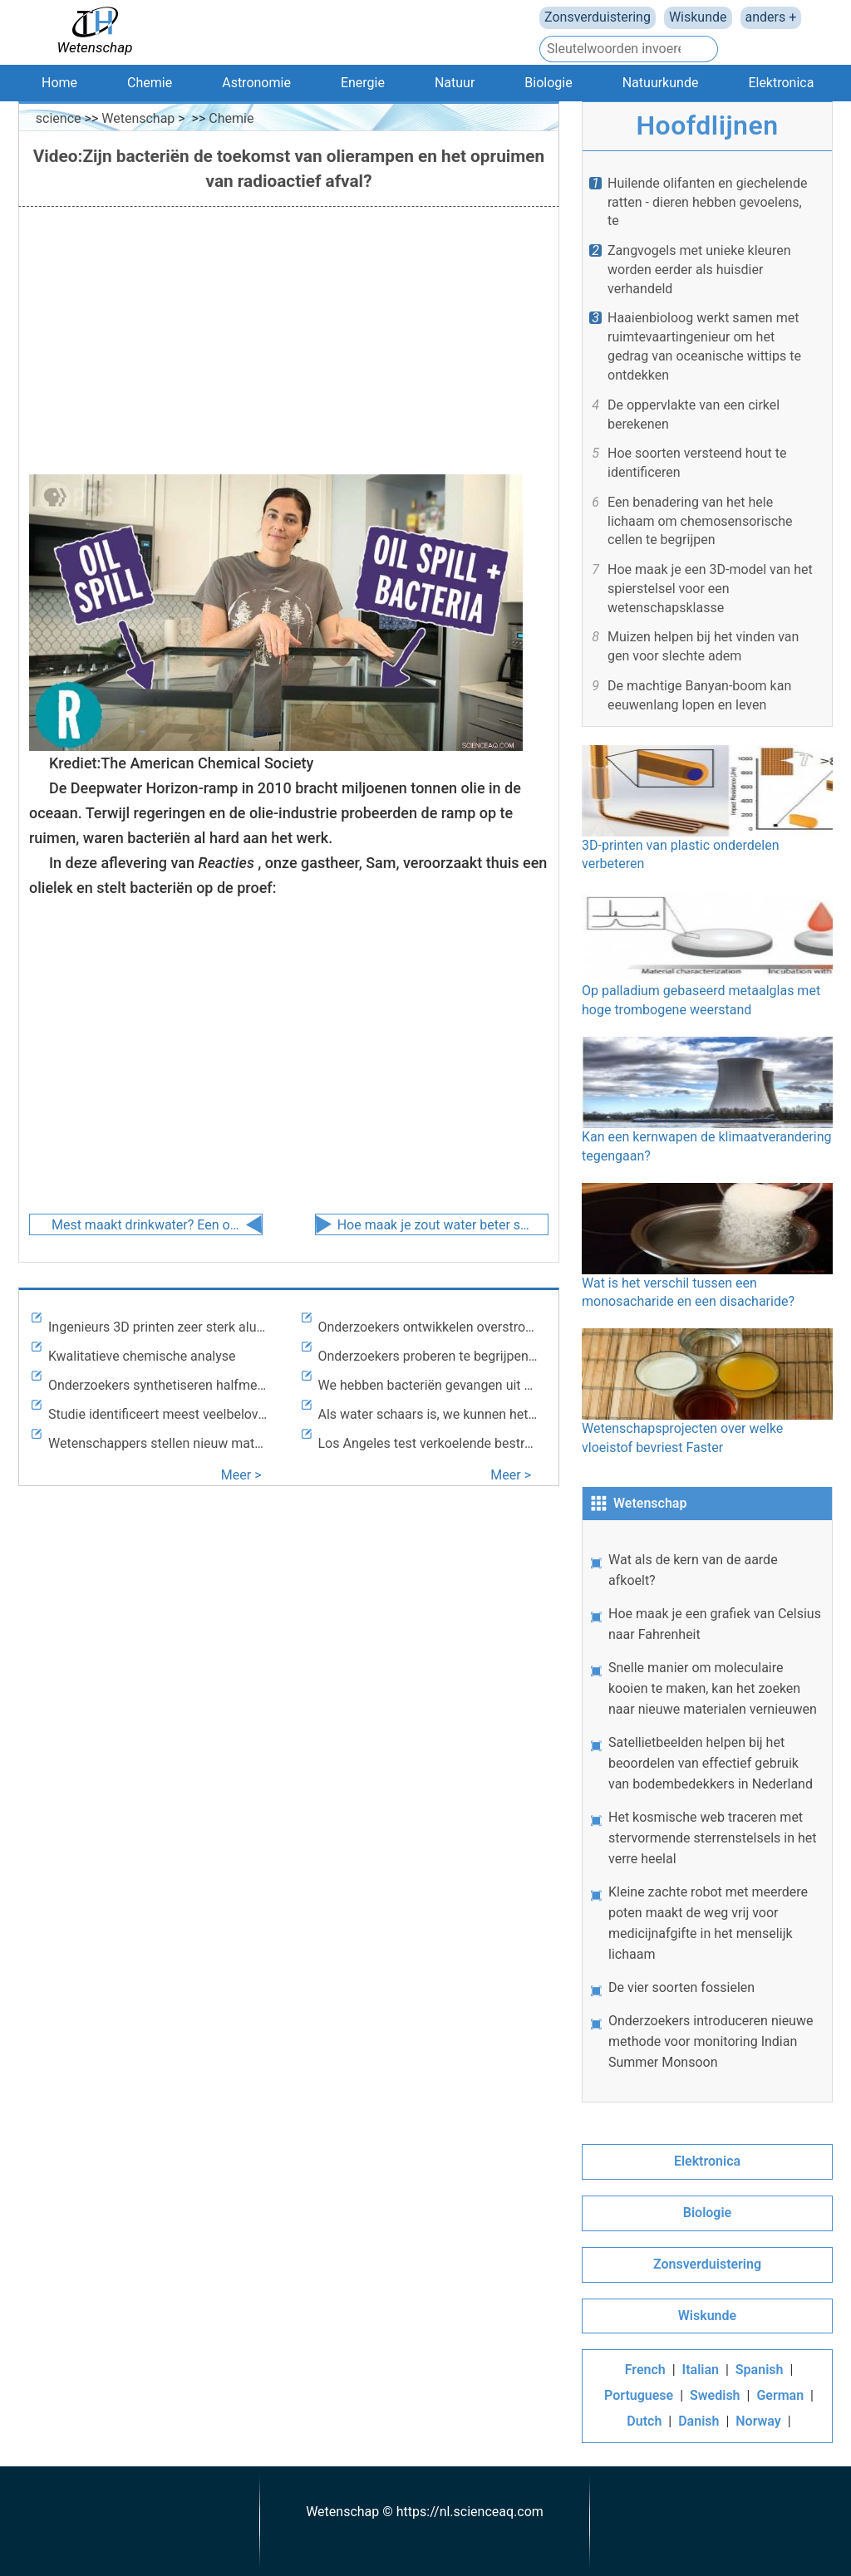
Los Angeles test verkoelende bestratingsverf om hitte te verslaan (428, 1443)
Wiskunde (698, 17)
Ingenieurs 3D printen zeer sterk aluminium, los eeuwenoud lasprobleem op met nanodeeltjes (158, 1327)
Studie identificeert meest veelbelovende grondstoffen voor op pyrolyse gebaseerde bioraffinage (158, 1414)
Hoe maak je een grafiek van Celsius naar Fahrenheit (714, 1624)
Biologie (548, 83)
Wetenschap (138, 118)
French (645, 2369)
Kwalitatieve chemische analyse (142, 1356)
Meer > (241, 1475)
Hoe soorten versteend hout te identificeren (697, 462)
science (58, 118)
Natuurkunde (660, 83)
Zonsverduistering (597, 17)
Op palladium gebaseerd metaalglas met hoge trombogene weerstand (707, 954)
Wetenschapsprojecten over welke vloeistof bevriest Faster (707, 1391)
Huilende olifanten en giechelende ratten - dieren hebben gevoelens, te (707, 202)
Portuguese (638, 2395)
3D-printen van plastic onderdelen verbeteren (707, 808)
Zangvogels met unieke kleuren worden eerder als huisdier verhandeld (699, 270)
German (780, 2395)
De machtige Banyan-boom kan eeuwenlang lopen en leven (699, 695)
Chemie (149, 83)
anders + (771, 17)
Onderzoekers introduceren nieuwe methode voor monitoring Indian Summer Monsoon (710, 2041)
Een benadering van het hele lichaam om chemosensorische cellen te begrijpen (700, 521)
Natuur (455, 83)
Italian (700, 2369)
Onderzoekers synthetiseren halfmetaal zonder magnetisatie (158, 1385)
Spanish (759, 2369)
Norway (758, 2421)
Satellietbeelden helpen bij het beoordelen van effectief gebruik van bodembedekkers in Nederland (710, 1763)
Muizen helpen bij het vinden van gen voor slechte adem (703, 646)
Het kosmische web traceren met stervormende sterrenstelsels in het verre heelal (712, 1838)
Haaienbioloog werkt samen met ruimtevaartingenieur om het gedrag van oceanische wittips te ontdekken (704, 346)
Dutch (644, 2421)
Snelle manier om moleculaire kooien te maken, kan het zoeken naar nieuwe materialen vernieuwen (712, 1688)
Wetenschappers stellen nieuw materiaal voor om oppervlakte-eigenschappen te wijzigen (158, 1443)
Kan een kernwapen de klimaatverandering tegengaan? (707, 1100)
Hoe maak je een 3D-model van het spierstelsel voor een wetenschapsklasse (710, 589)
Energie (363, 83)
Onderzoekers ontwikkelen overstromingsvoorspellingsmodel (428, 1327)
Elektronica (781, 83)
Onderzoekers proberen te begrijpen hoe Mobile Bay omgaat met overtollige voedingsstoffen (428, 1356)
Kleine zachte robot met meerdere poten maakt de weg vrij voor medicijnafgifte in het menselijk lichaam (708, 1923)
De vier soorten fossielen (681, 1987)
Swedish (715, 2395)
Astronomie (256, 83)
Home (59, 83)
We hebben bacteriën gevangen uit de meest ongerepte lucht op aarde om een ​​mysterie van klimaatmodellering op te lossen (428, 1385)
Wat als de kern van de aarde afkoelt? (693, 1570)
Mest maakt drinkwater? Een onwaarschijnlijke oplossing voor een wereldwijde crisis (148, 1225)
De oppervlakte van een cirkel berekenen (694, 414)
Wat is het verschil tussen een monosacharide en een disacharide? (707, 1246)
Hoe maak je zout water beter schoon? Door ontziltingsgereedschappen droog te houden (433, 1225)
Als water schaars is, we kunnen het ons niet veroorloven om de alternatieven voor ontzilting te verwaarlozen (428, 1414)
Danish (698, 2421)
